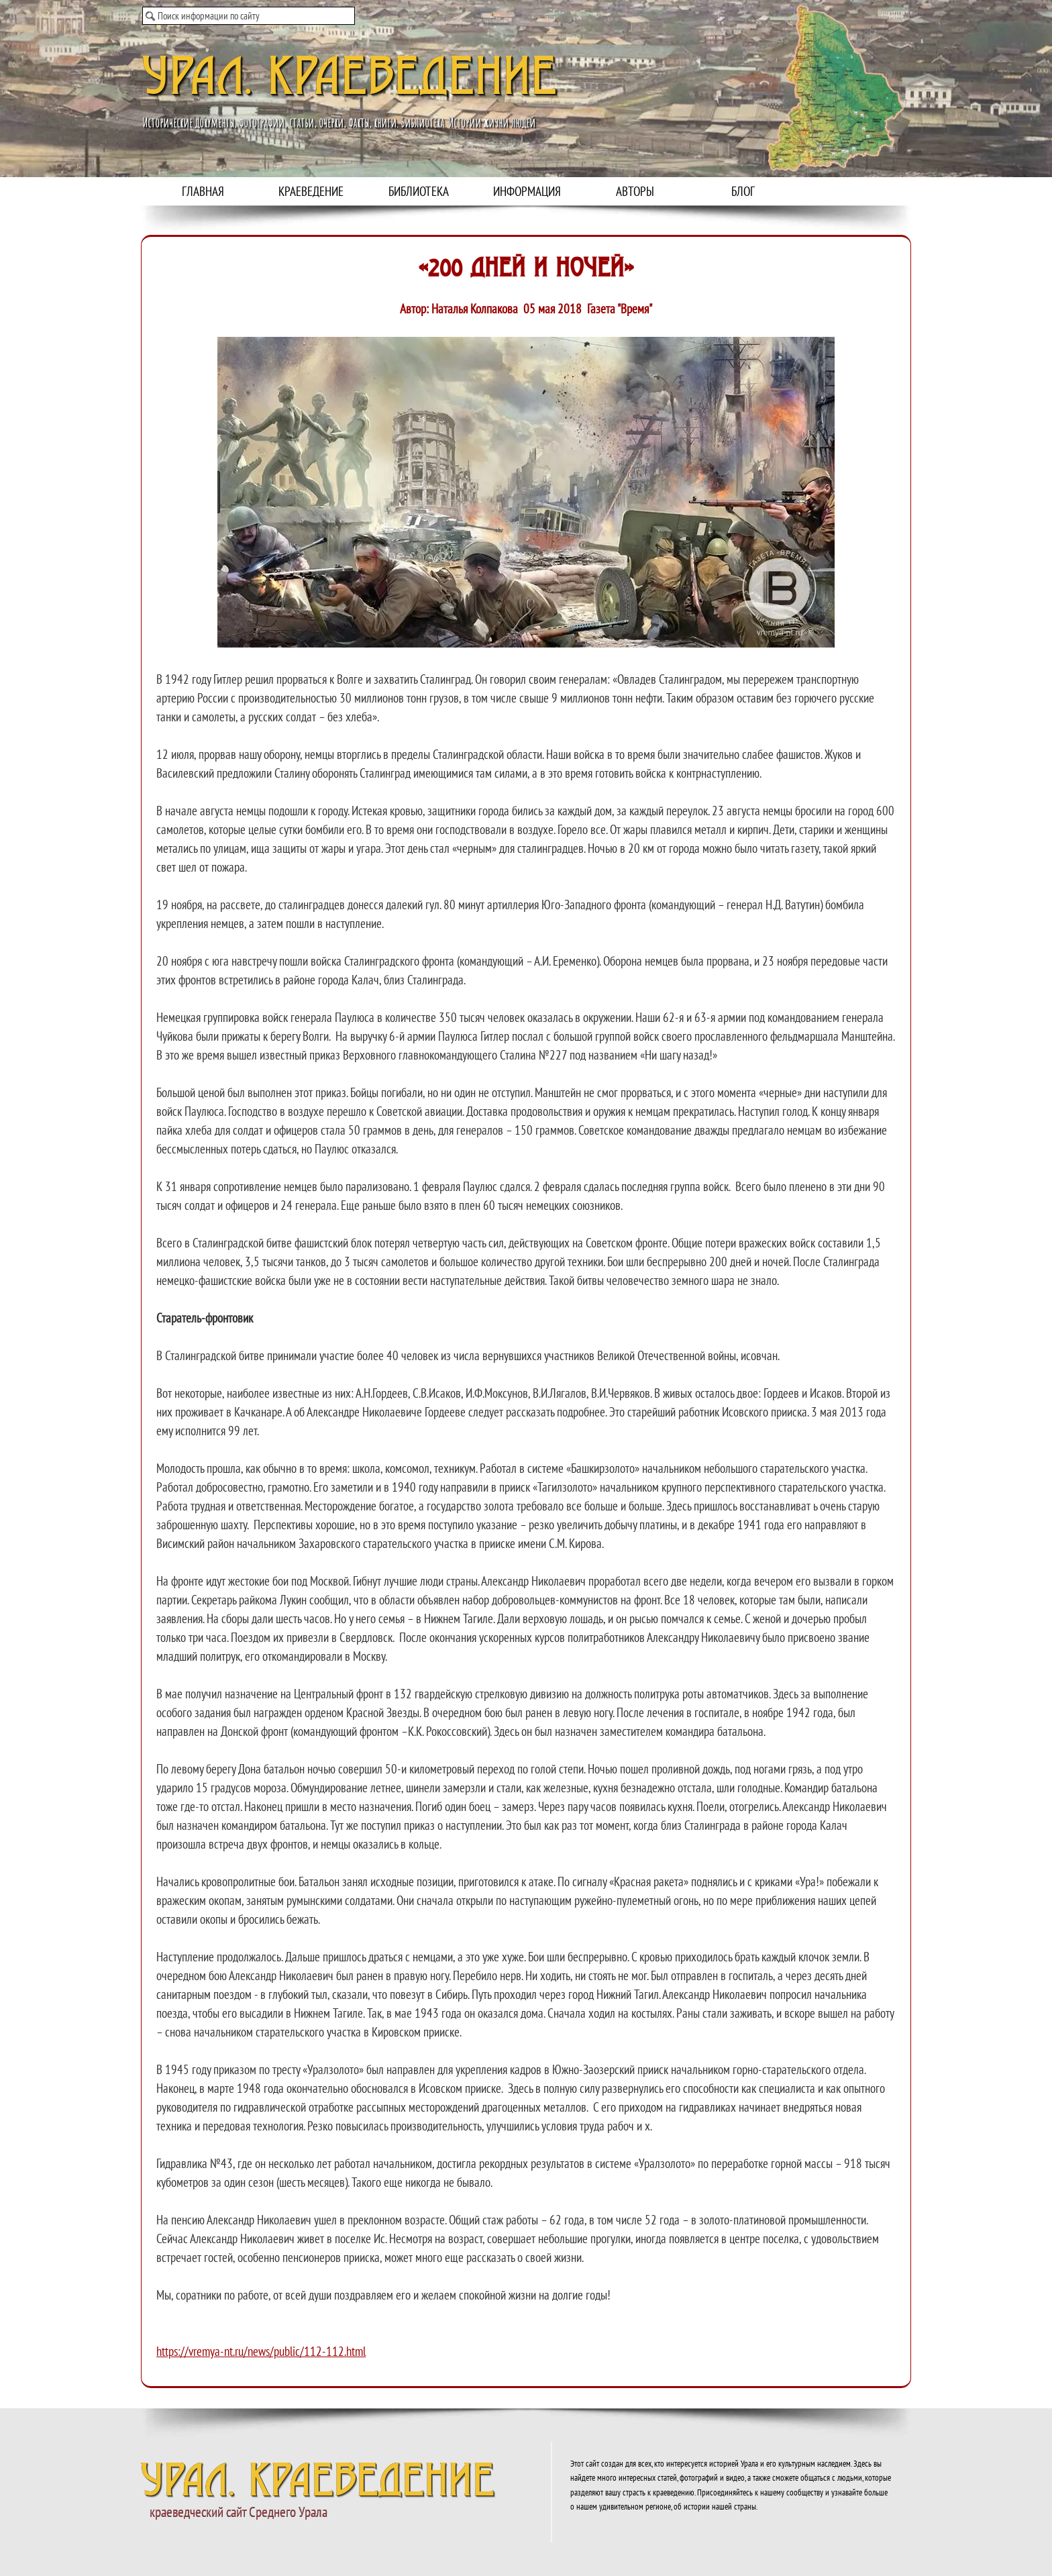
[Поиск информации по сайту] (248, 16)
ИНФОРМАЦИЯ (527, 191)
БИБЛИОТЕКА (418, 191)
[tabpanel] (526, 1339)
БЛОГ (743, 191)
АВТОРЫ (635, 191)
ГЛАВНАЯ (203, 191)
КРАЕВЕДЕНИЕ (311, 191)
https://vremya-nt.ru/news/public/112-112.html (261, 2351)
